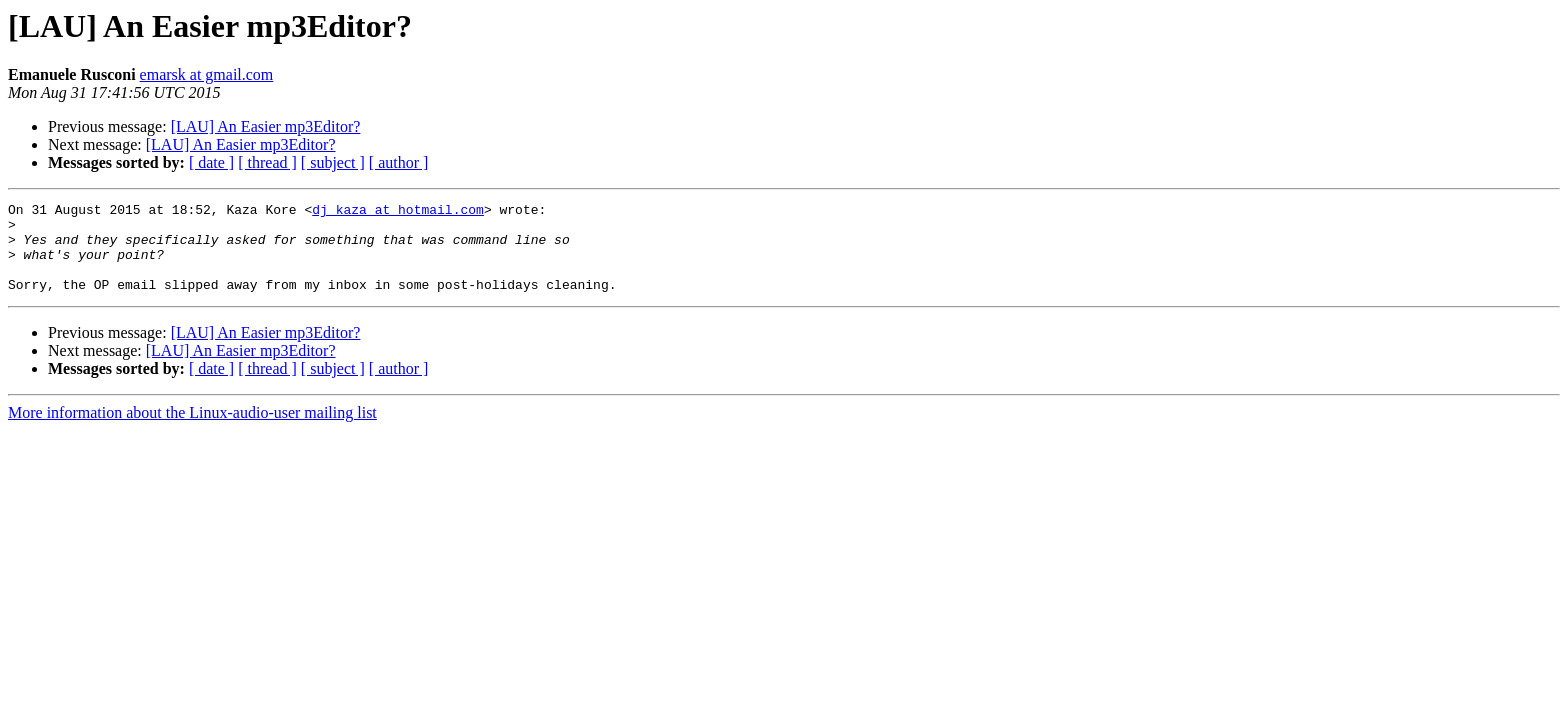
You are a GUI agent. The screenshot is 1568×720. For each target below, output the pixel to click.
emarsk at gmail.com (207, 74)
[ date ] (211, 162)
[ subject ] (333, 162)
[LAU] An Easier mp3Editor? (266, 126)
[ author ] (399, 162)
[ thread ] (267, 162)
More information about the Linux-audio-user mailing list (192, 430)
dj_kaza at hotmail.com (398, 212)
